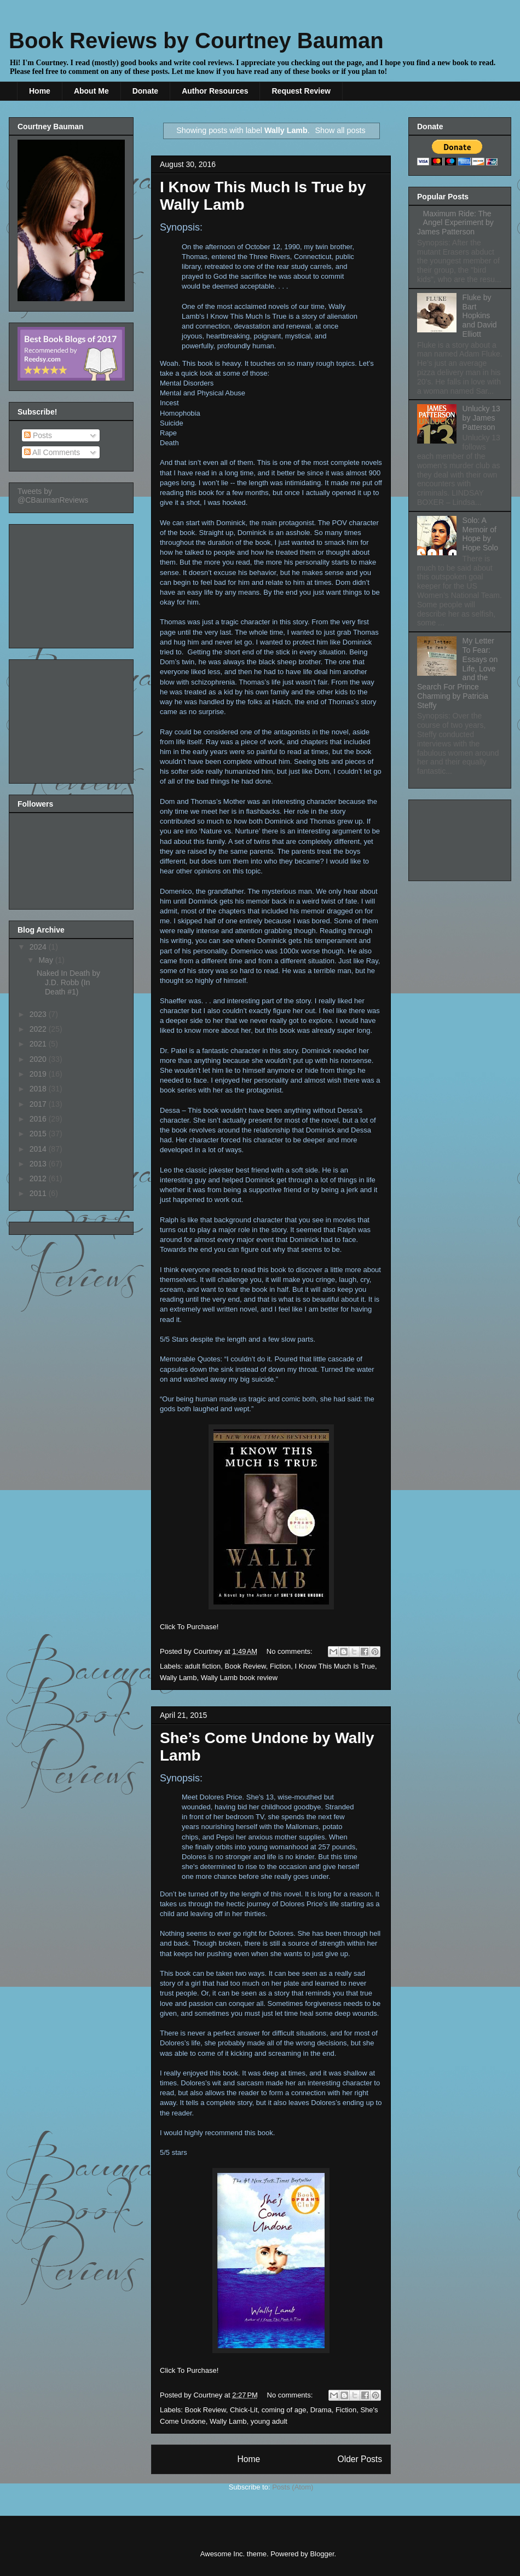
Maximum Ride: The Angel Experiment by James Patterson (455, 223)
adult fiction (203, 1666)
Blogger (322, 2554)
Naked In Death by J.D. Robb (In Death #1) (68, 982)
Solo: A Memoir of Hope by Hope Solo (480, 534)
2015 (39, 1133)
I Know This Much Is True (334, 1666)
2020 (39, 1059)
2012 (39, 1178)
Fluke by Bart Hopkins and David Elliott (480, 315)
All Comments (52, 452)
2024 (39, 946)
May (46, 960)
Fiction (280, 1666)
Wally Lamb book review (239, 1678)
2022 (39, 1029)
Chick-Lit (244, 2410)
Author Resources (215, 91)
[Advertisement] (72, 583)
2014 (39, 1149)
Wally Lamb (178, 1678)
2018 (39, 1088)
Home (39, 91)
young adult (269, 2421)
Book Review (245, 1666)
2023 (39, 1014)
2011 (39, 1193)
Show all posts (340, 130)
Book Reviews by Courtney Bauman (196, 40)
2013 (39, 1163)
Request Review (300, 91)
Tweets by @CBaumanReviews (53, 495)
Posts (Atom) (292, 2487)
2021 (39, 1043)
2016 (39, 1118)
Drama (321, 2410)
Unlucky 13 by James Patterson (481, 418)
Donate (145, 91)
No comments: (290, 1651)
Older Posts (360, 2459)
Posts (38, 435)
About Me (91, 91)
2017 (39, 1104)
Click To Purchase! (189, 1627)
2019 (39, 1074)
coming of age (284, 2410)
